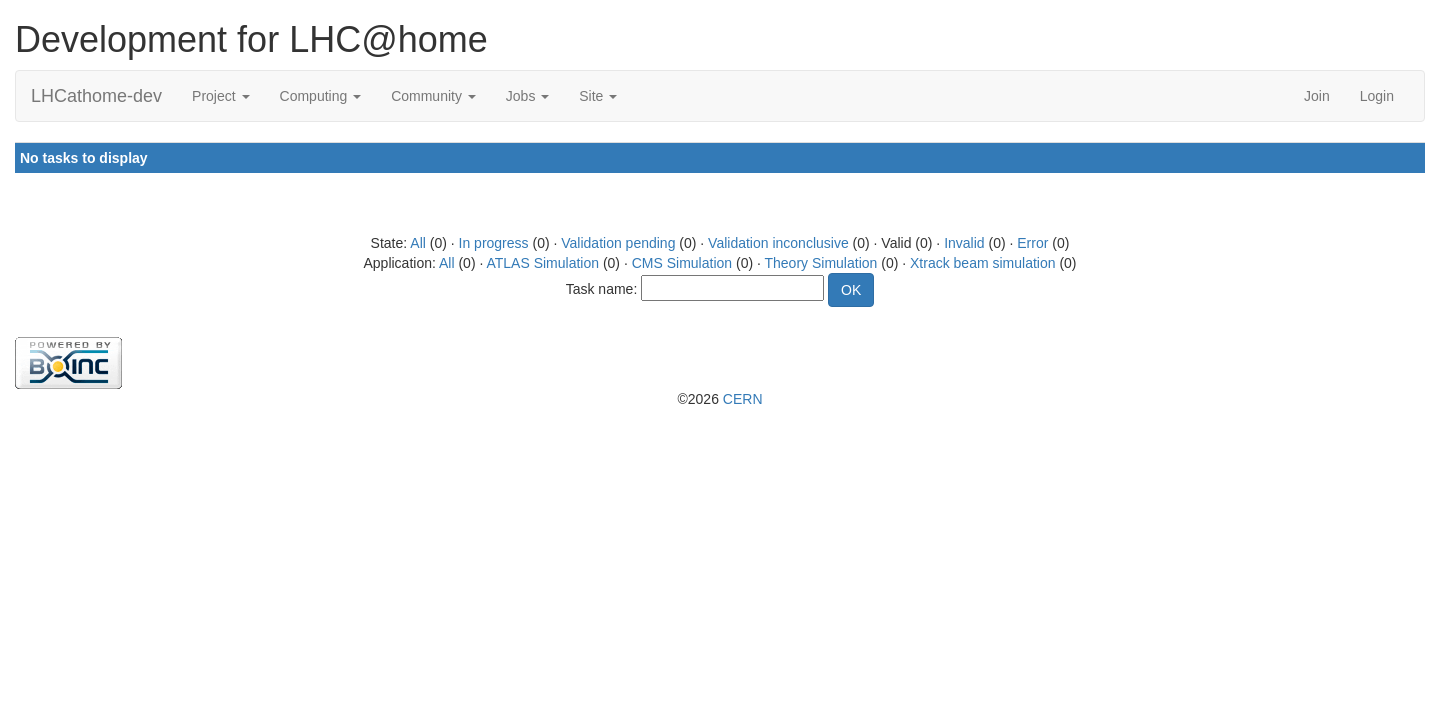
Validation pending (618, 243)
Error (1032, 243)
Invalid (964, 243)
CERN (743, 399)
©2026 (719, 399)
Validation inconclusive (778, 243)
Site (598, 96)
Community (433, 96)
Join (1317, 96)
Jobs (527, 96)
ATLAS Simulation (542, 263)
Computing (321, 96)
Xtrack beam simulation (983, 263)
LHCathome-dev (96, 96)
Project (220, 96)
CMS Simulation (682, 263)
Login (1377, 96)
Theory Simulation (821, 263)
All (418, 243)
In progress (494, 243)
